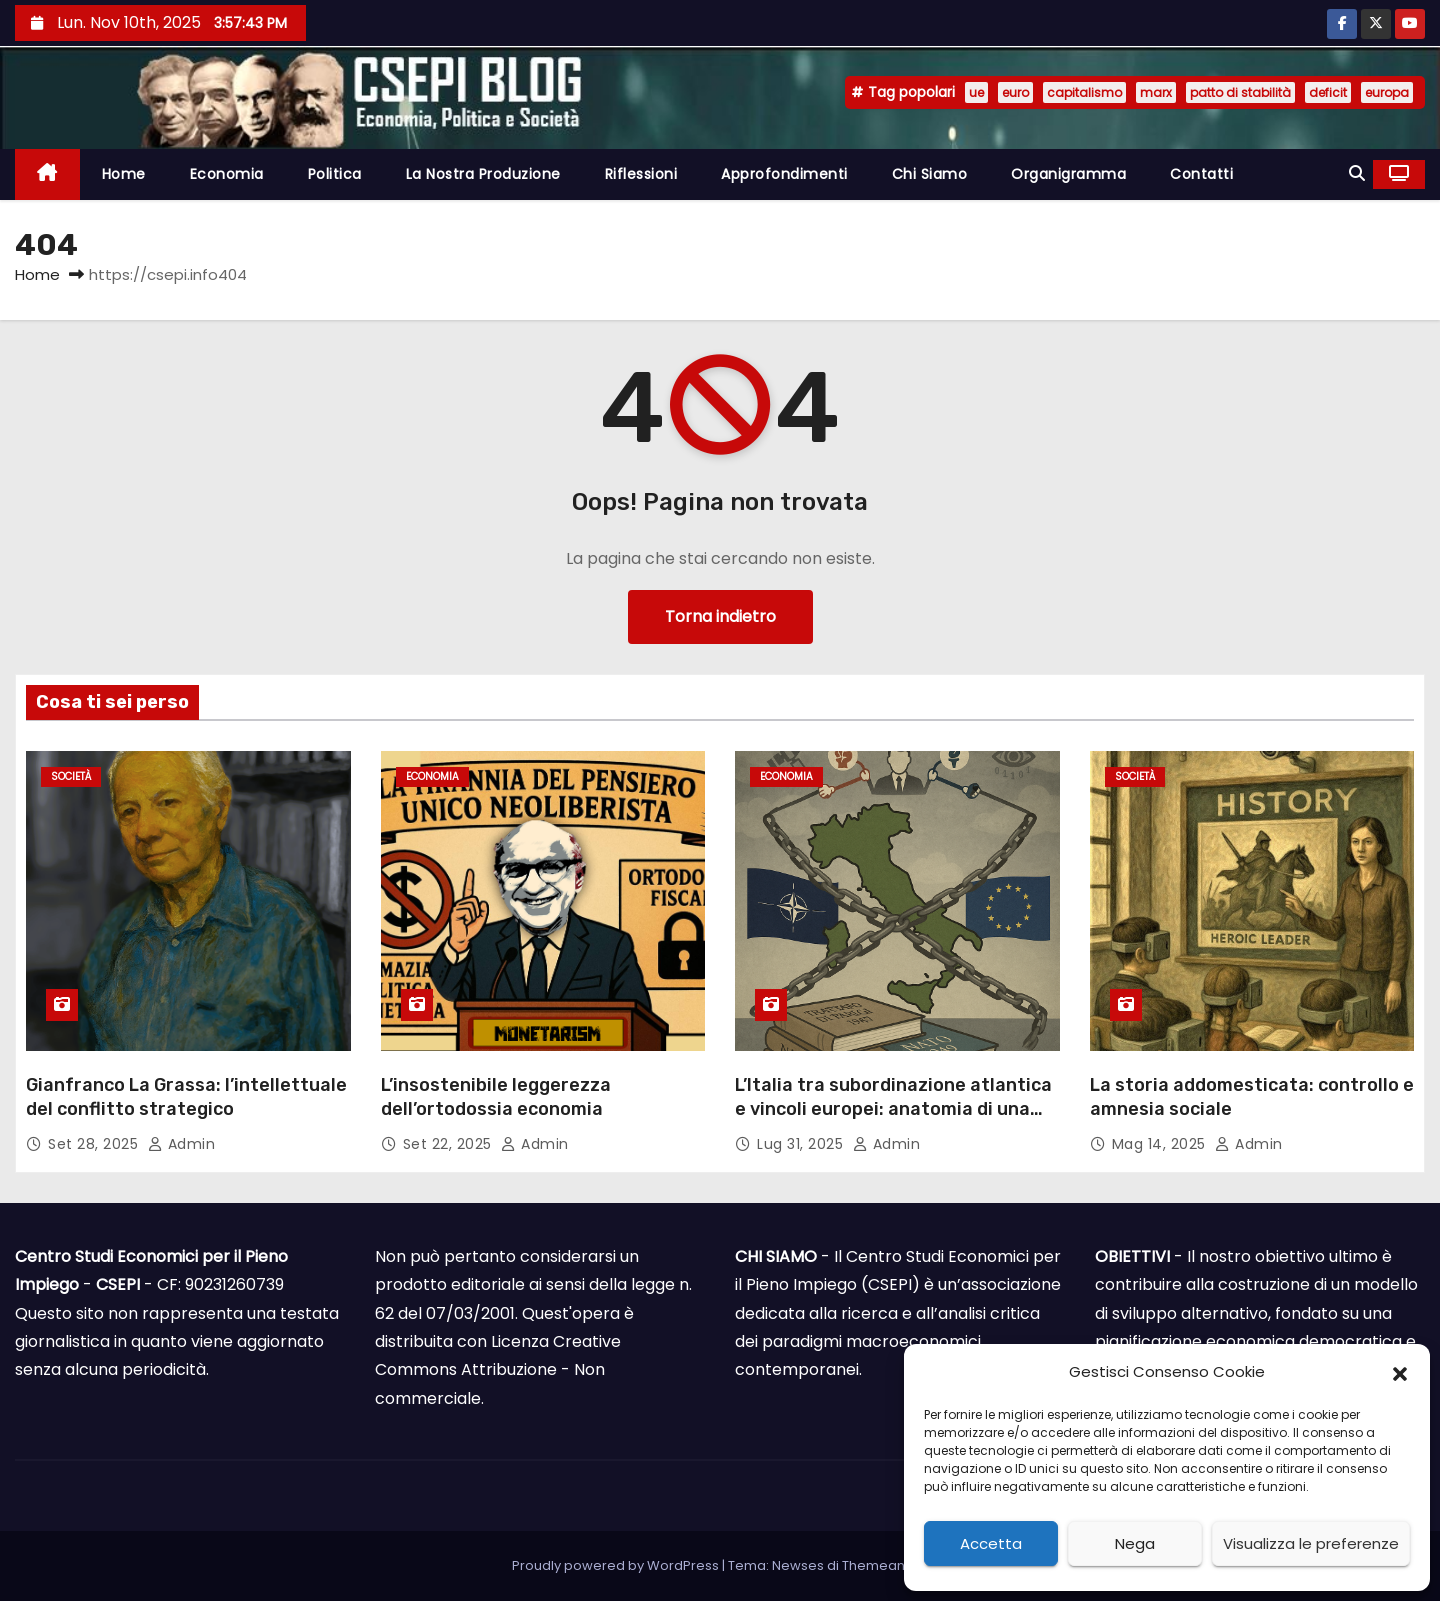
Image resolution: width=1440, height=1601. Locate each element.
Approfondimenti (784, 174)
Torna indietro (720, 616)
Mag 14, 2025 (1161, 1144)
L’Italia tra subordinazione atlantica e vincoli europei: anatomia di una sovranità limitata (893, 1109)
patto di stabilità (1240, 92)
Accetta (991, 1543)
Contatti (1201, 174)
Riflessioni (641, 174)
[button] (1400, 1373)
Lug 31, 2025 (802, 1144)
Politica (335, 174)
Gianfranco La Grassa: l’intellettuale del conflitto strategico (186, 1097)
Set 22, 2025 (450, 1144)
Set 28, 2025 (95, 1144)
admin (182, 1144)
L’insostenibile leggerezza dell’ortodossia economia (496, 1097)
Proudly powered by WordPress (617, 1565)
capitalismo (1084, 92)
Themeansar (884, 1565)
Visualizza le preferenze (1311, 1543)
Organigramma (1068, 174)
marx (1156, 92)
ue (976, 92)
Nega (1135, 1543)
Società (71, 776)
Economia (227, 174)
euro (1015, 92)
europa (1387, 92)
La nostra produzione (483, 174)
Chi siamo (930, 174)
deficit (1328, 92)
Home (124, 174)
